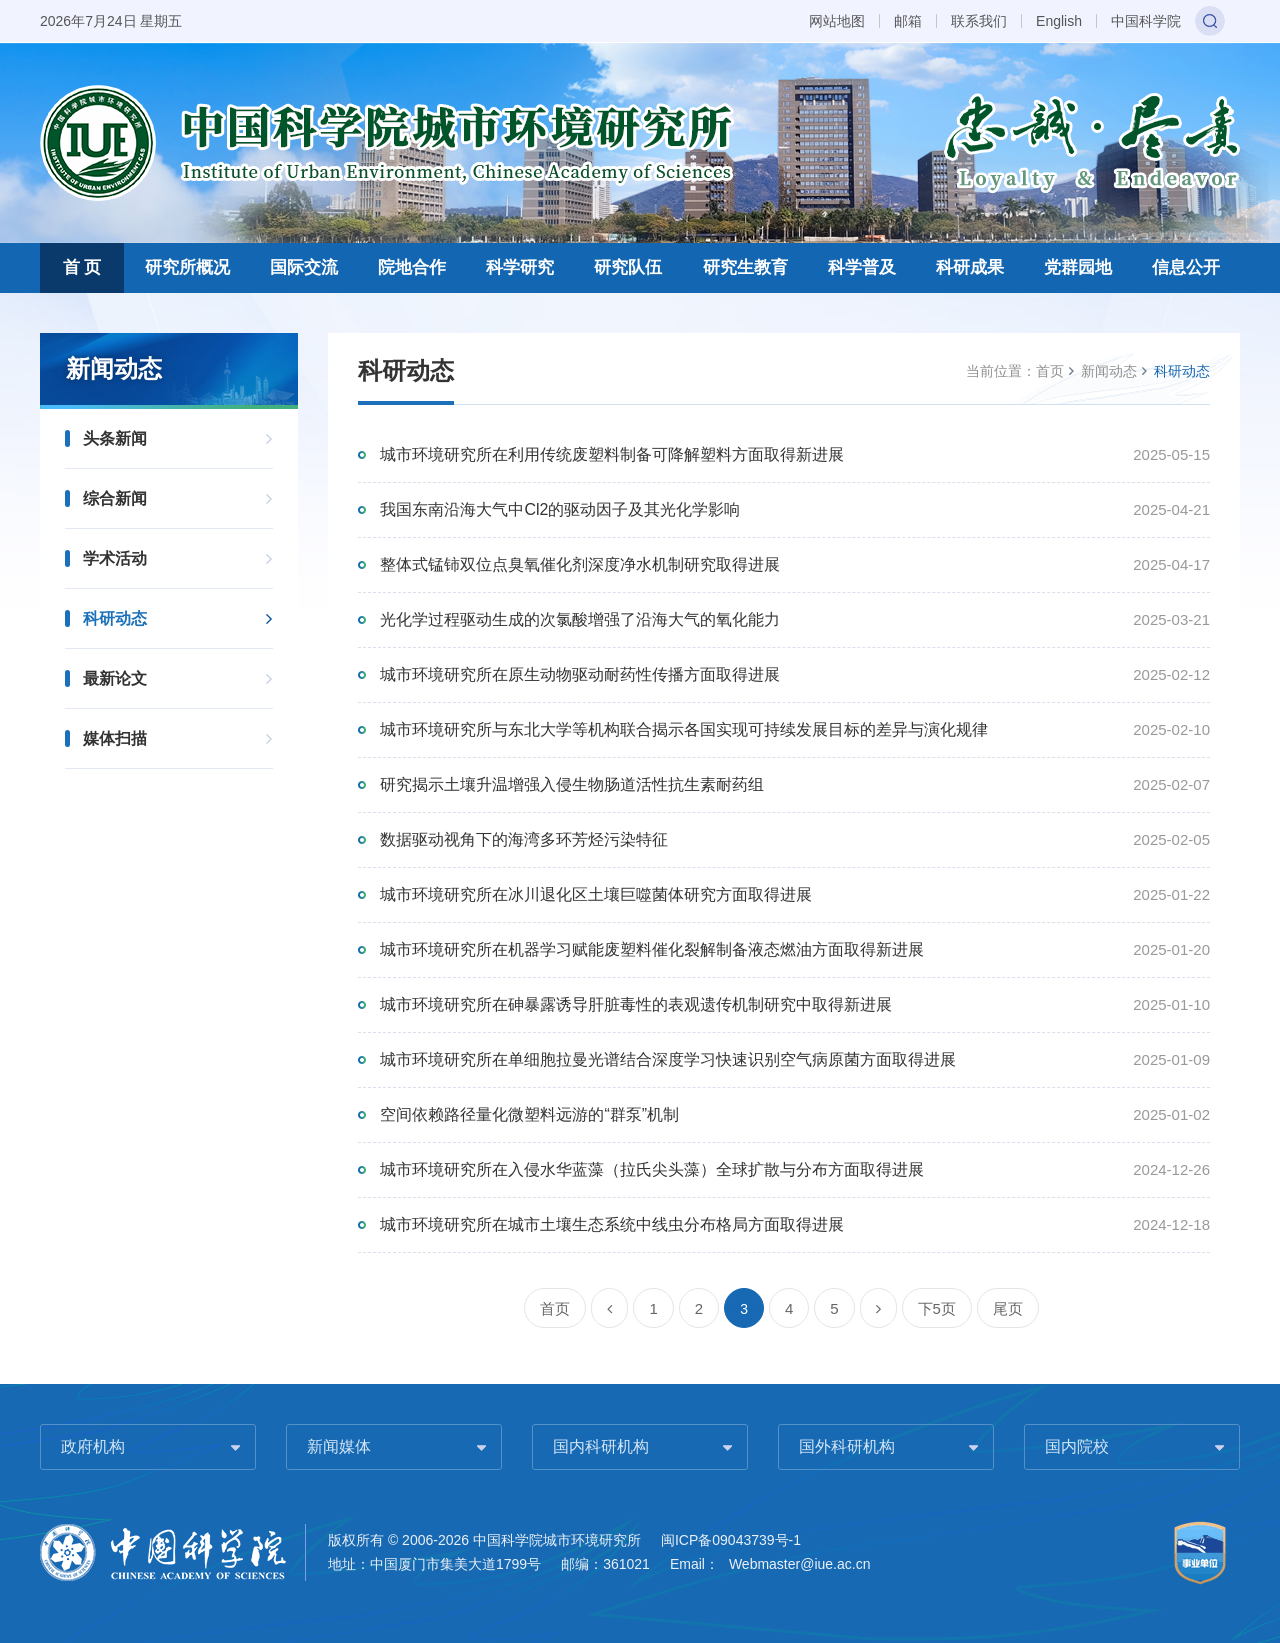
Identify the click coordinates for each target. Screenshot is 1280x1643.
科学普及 (862, 267)
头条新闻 (115, 438)
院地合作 (412, 267)
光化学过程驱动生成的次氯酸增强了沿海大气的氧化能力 (580, 619)
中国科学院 (1146, 21)
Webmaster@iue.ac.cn (800, 1564)
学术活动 (115, 558)
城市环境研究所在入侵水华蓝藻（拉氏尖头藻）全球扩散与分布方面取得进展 (652, 1169)
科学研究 (520, 267)
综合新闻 (115, 498)
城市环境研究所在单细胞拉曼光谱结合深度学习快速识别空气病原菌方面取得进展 (668, 1059)
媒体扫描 (115, 738)
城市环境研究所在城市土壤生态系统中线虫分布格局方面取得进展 (612, 1224)
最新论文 (115, 678)
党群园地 (1078, 267)
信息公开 (1186, 267)
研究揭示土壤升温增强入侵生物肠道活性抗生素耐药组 (572, 784)
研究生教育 (745, 267)
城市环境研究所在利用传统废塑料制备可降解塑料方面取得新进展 (612, 454)
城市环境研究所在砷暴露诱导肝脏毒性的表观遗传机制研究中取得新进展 (636, 1004)
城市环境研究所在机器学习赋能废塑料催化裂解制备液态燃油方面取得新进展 (652, 949)
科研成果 (970, 267)
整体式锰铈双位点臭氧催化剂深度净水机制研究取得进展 (580, 564)
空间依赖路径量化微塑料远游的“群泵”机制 (529, 1114)
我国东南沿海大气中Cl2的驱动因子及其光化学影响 (560, 509)
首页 (1050, 371)
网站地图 (837, 21)
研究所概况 (187, 267)
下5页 (937, 1308)
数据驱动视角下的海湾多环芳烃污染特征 (524, 839)
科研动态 (115, 618)
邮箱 (908, 21)
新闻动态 (1109, 371)
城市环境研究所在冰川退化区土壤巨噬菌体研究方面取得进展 (596, 894)
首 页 (82, 267)
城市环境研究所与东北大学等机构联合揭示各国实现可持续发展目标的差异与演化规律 (684, 729)
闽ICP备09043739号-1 (731, 1540)
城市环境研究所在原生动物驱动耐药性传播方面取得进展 (580, 674)
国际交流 (304, 267)
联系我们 (979, 21)
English (1059, 21)
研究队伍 (628, 267)
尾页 (1008, 1308)
